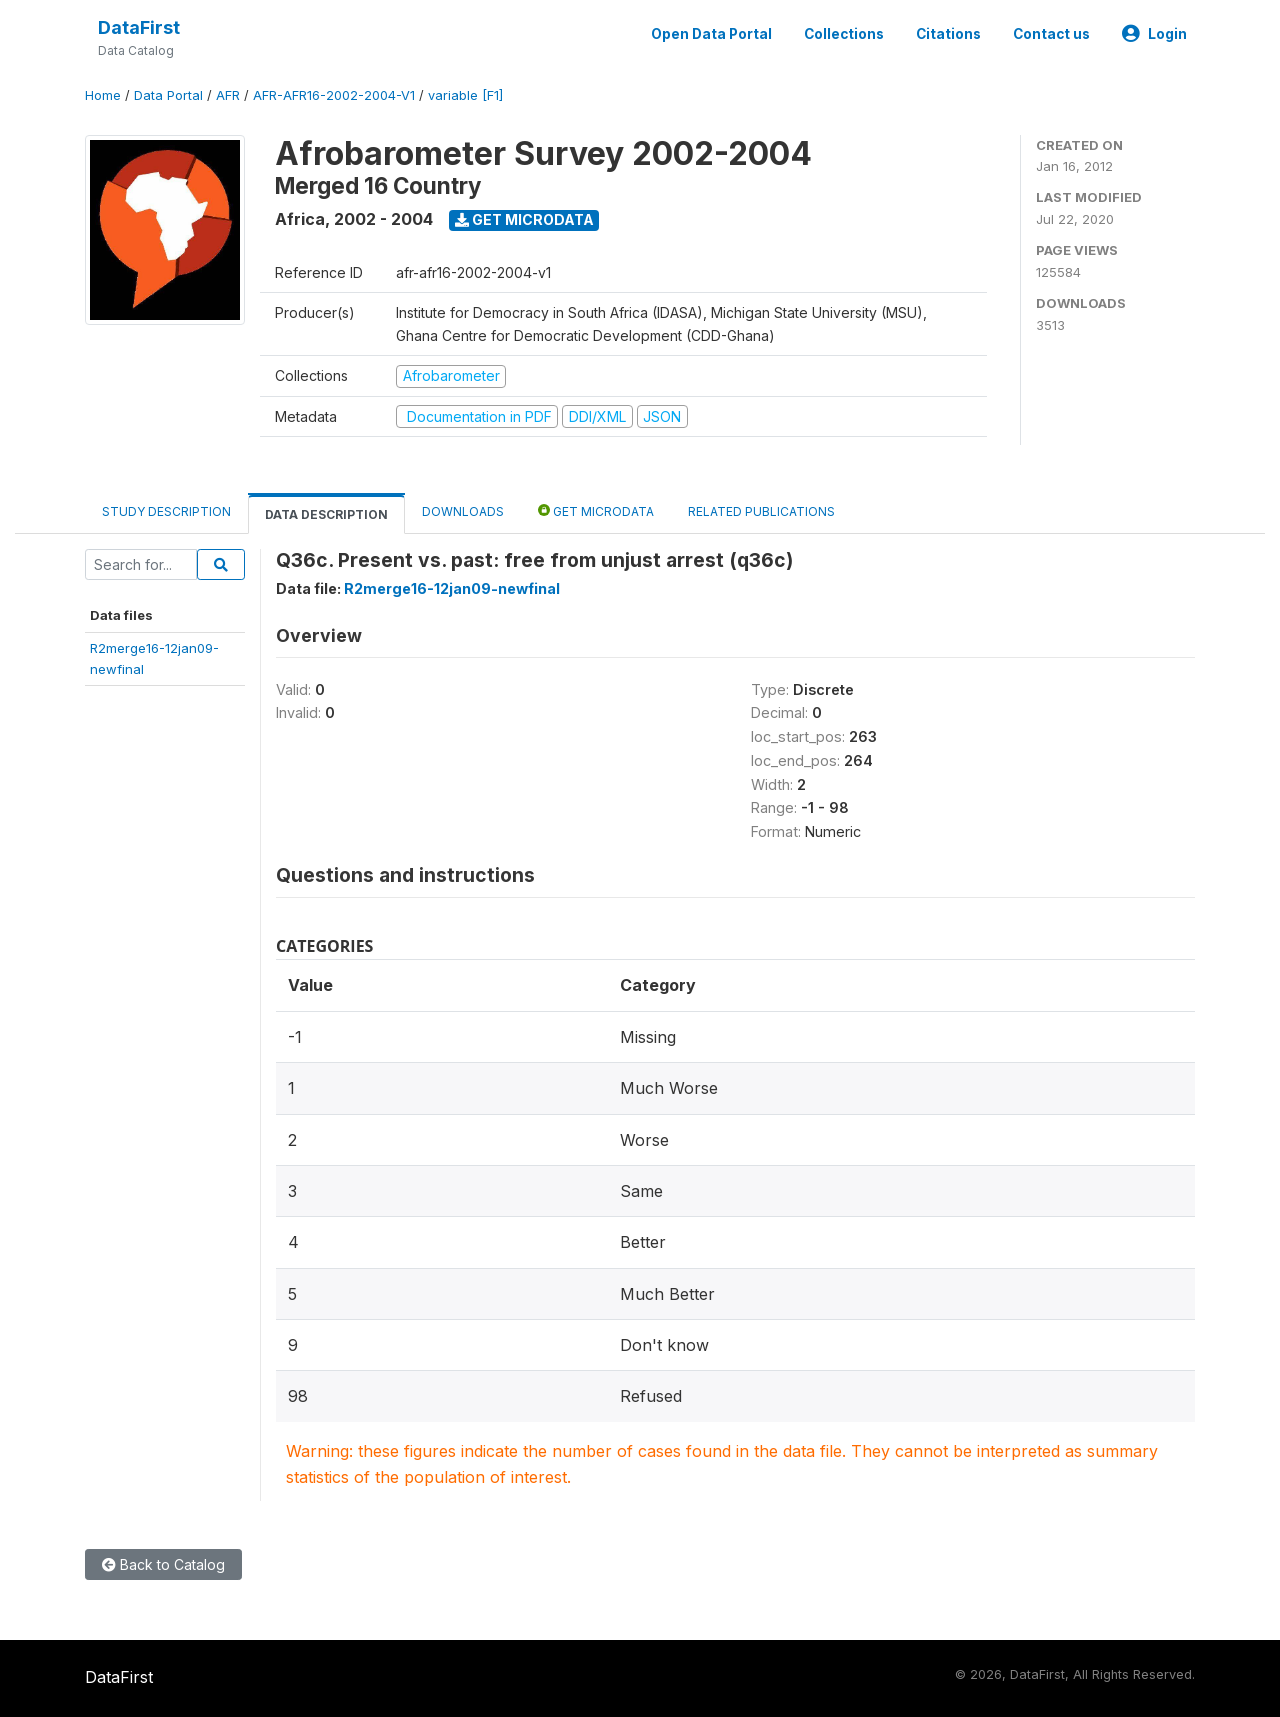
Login (1154, 34)
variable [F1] (465, 95)
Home (103, 95)
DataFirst (139, 27)
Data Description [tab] (326, 514)
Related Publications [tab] (761, 511)
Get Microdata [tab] (596, 510)
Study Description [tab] (166, 511)
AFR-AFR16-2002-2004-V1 (334, 95)
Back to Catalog (163, 1564)
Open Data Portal (711, 34)
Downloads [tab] (463, 511)
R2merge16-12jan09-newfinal (452, 588)
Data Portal (168, 95)
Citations (948, 34)
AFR (228, 95)
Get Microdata (524, 219)
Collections (844, 34)
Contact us (1051, 34)
